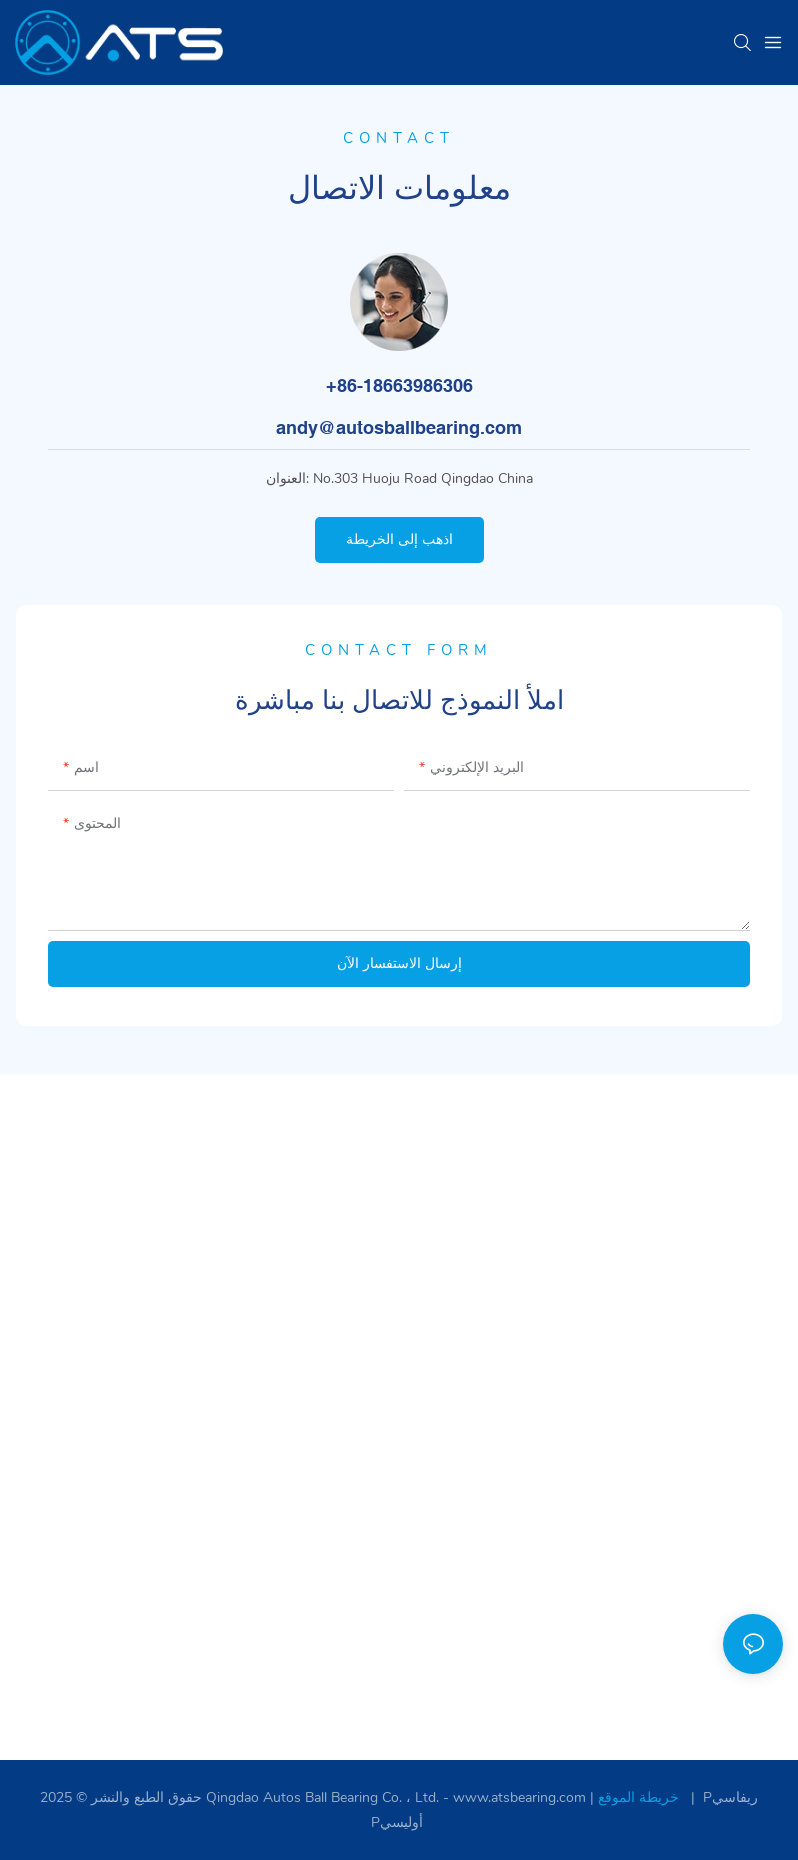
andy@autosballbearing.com (399, 427)
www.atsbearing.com (521, 1797)
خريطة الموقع (640, 1797)
